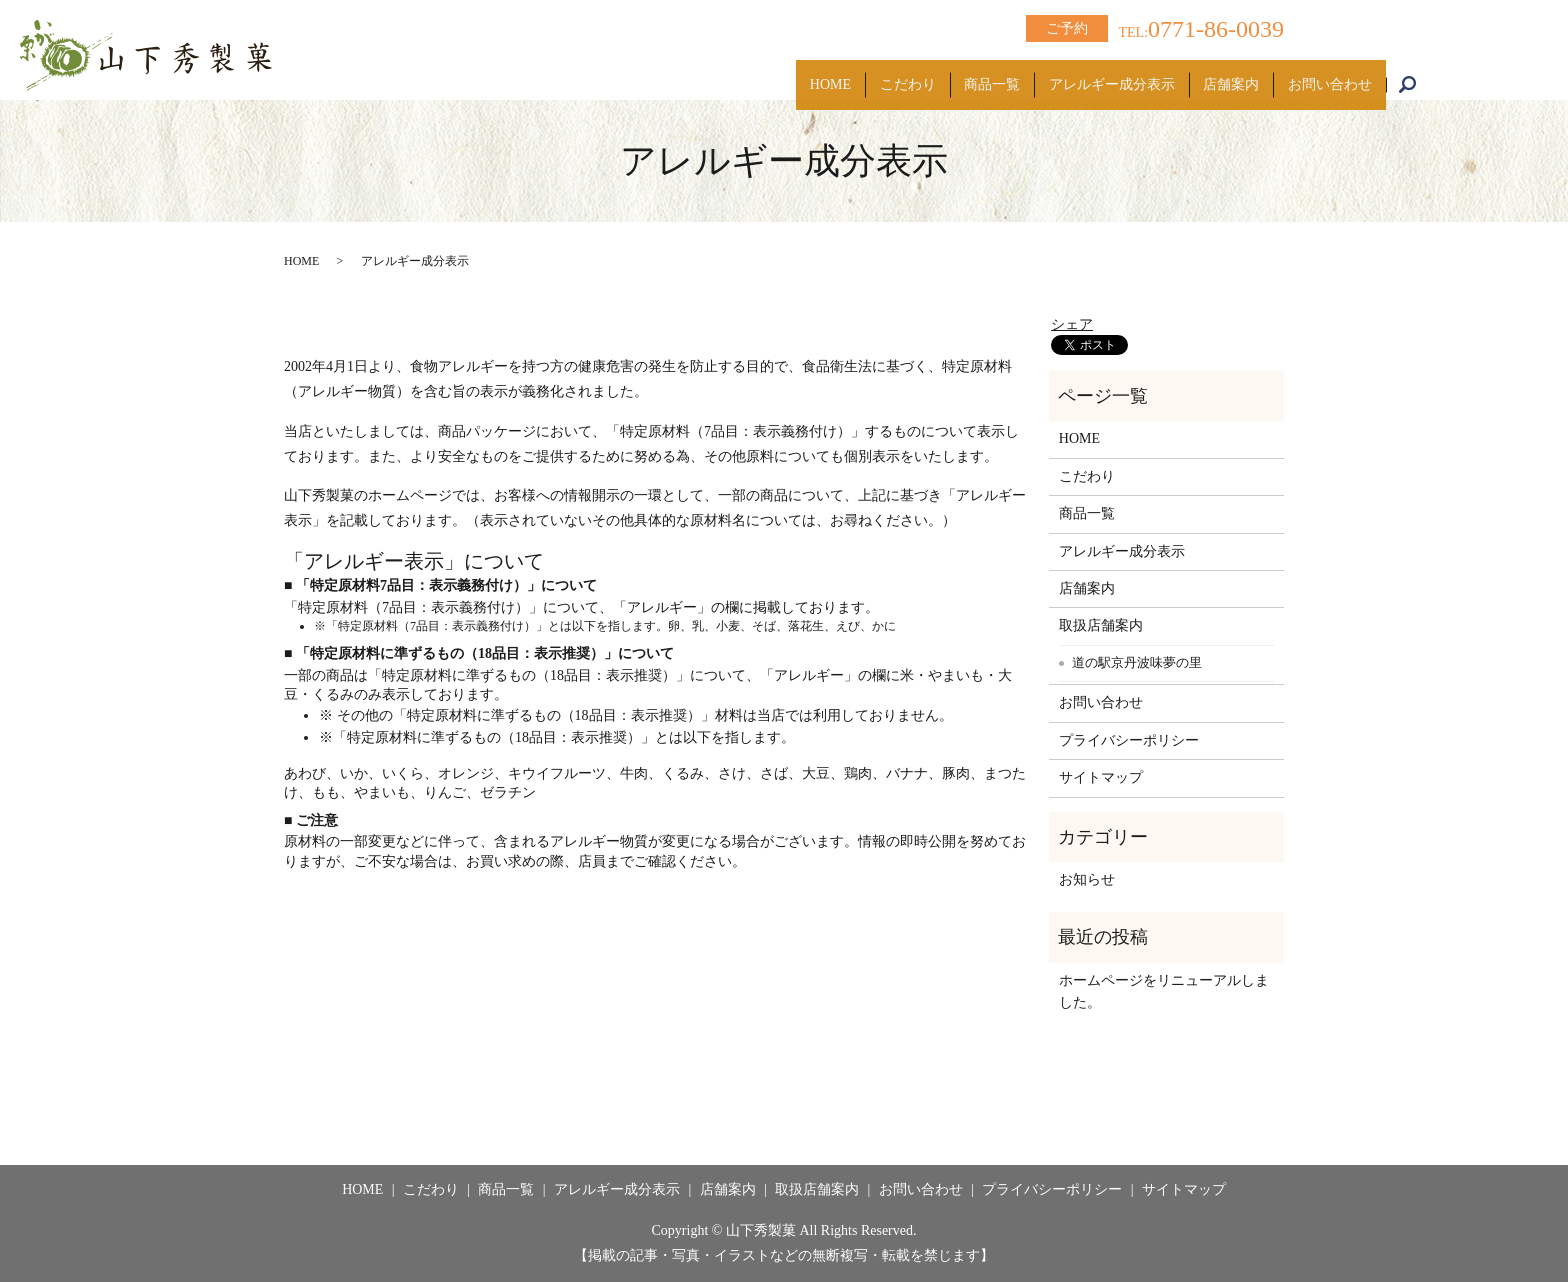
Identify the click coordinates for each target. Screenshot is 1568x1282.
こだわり (847, 74)
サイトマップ (1101, 777)
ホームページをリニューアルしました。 (1164, 991)
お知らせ (1087, 879)
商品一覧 (945, 74)
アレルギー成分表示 (1078, 74)
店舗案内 (1211, 74)
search (1417, 75)
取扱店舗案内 (1101, 625)
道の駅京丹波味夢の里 (1137, 662)
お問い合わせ (1323, 74)
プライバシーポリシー (1129, 740)
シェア (1072, 324)
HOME (756, 74)
